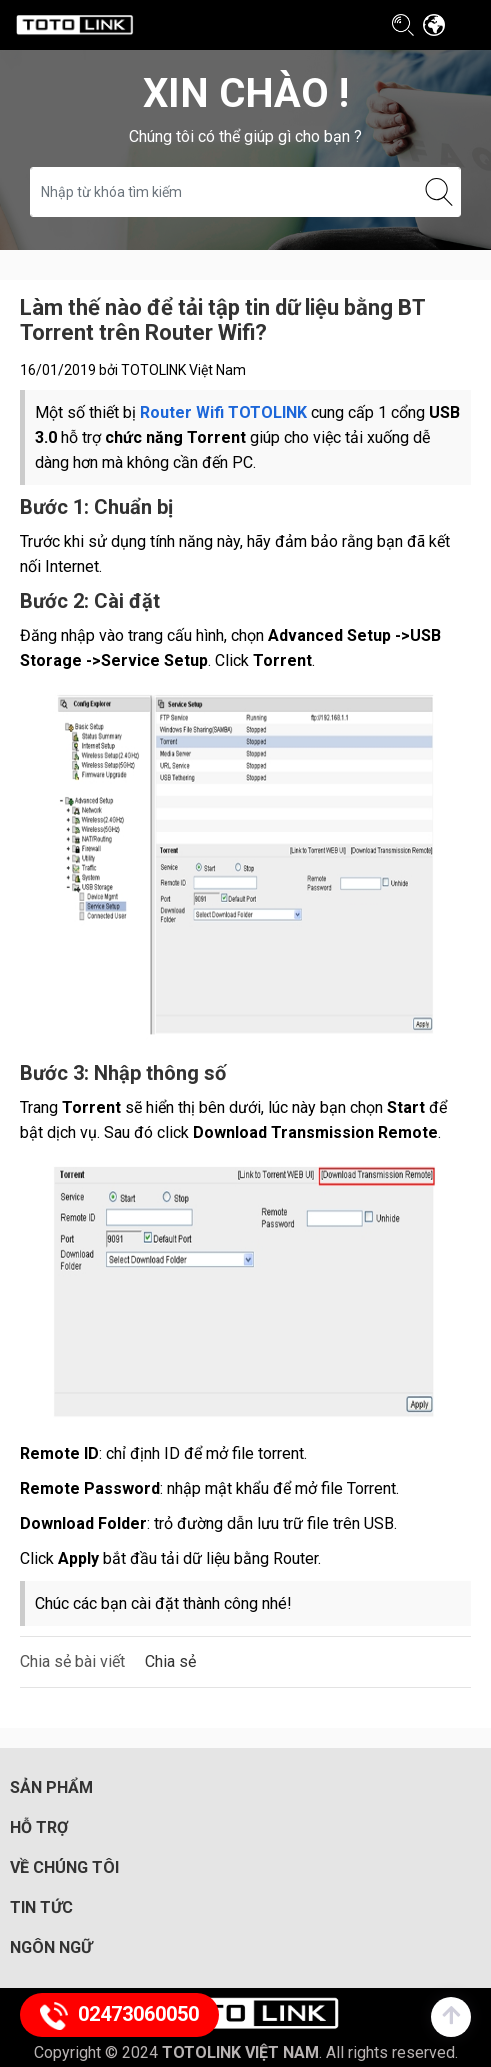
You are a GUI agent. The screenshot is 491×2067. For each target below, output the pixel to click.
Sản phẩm (51, 1787)
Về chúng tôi (64, 1867)
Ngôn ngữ (51, 1947)
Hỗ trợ (39, 1827)
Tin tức (41, 1907)
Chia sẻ (170, 1661)
